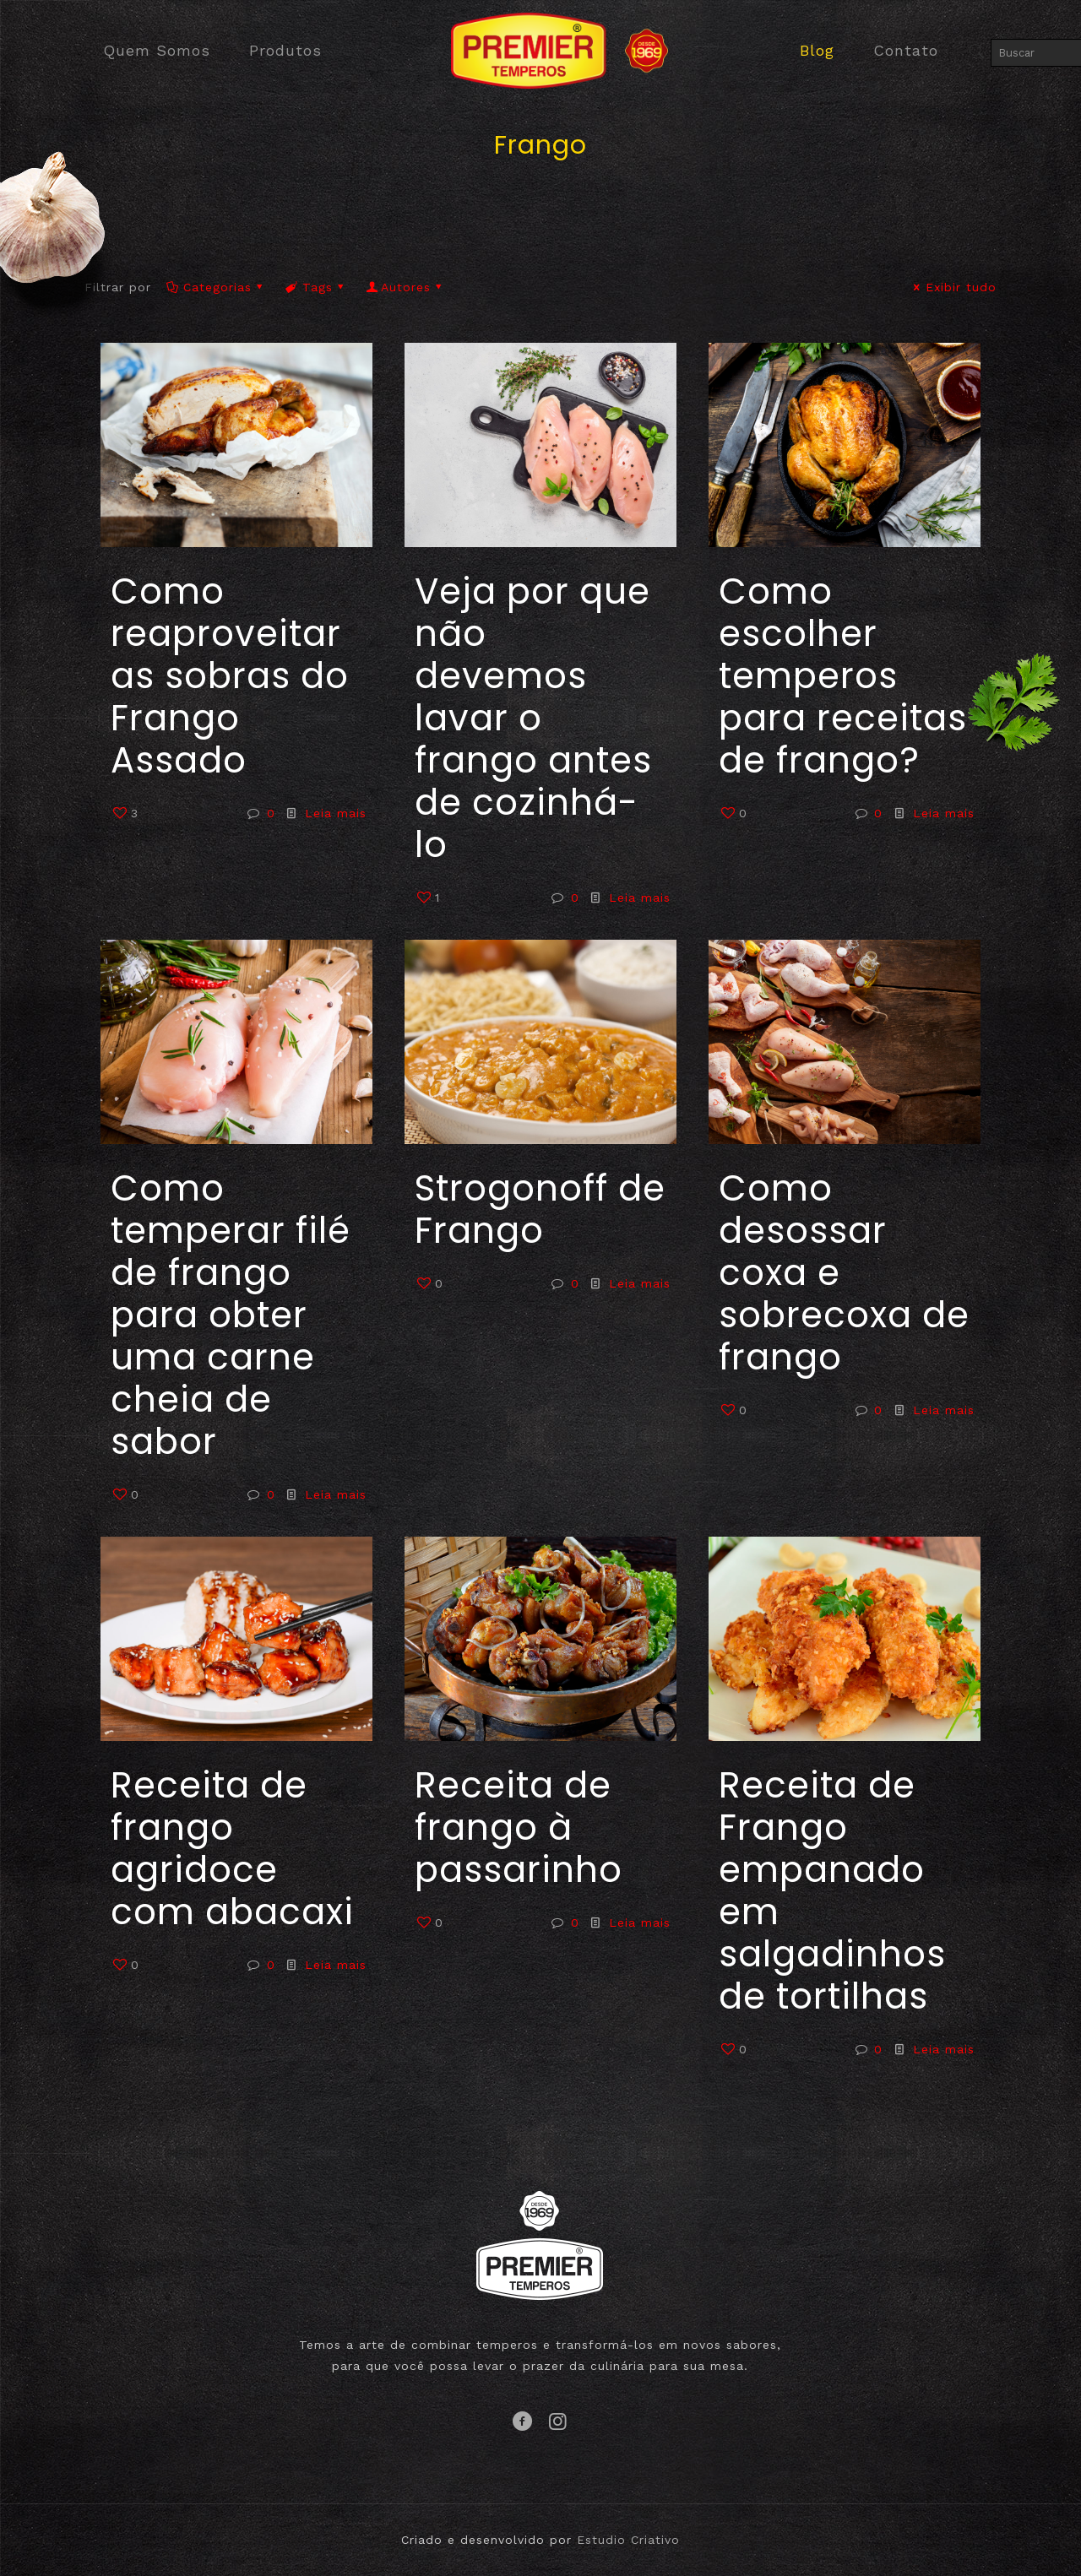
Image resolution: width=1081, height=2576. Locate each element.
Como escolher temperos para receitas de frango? (843, 676)
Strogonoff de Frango (540, 1209)
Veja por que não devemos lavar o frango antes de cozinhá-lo (533, 718)
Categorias (216, 287)
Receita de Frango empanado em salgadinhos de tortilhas (832, 1890)
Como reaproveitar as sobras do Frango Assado (230, 676)
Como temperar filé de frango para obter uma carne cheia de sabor (230, 1315)
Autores (405, 287)
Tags (316, 287)
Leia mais (336, 813)
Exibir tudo (953, 287)
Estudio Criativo (628, 2539)
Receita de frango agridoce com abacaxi (232, 1848)
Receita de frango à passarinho (518, 1827)
